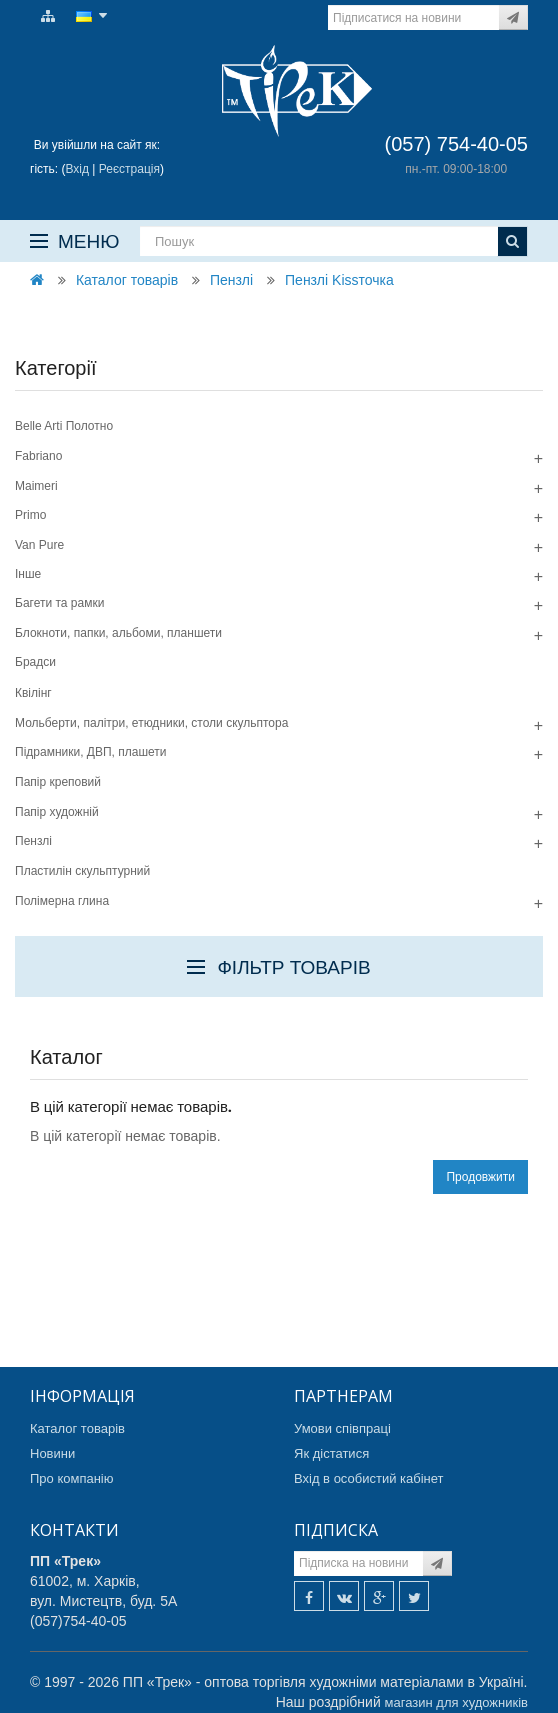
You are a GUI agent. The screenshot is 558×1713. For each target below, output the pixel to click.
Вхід (77, 169)
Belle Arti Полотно (64, 426)
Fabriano (38, 456)
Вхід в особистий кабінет (369, 1478)
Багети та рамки (59, 603)
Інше (28, 574)
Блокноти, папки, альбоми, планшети (118, 633)
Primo (30, 515)
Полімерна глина (62, 901)
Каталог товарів (127, 280)
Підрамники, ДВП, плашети (91, 752)
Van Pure (39, 545)
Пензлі (231, 280)
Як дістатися (331, 1453)
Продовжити (480, 1177)
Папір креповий (58, 782)
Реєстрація (129, 169)
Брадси (35, 662)
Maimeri (36, 486)
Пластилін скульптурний (82, 871)
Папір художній (57, 812)
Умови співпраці (342, 1428)
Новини (52, 1453)
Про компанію (72, 1478)
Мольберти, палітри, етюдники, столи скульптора (151, 723)
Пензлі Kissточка (339, 280)
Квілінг (33, 693)
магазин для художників (456, 1702)
